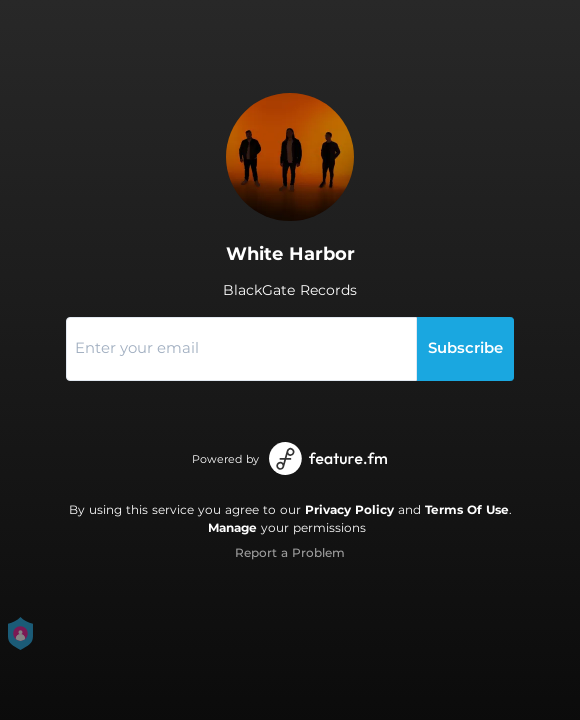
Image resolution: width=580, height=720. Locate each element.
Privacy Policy (349, 509)
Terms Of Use (467, 509)
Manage (232, 527)
